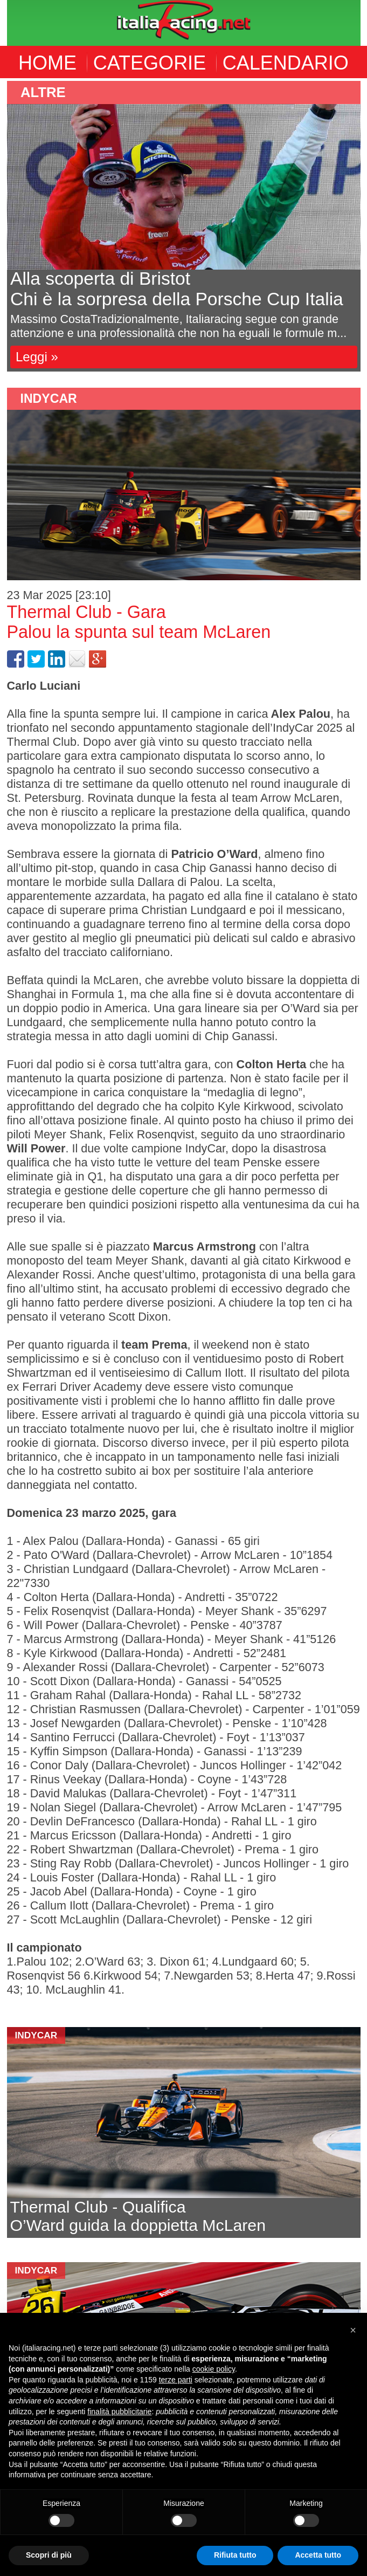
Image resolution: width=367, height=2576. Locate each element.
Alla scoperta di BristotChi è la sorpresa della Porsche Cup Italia (176, 289)
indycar (48, 398)
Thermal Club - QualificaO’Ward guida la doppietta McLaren (138, 2216)
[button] (353, 2330)
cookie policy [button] (213, 2369)
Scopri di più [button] (49, 2555)
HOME (47, 63)
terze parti (175, 2379)
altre (43, 92)
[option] (184, 226)
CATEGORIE (149, 63)
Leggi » (37, 356)
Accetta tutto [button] (318, 2555)
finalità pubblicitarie (119, 2411)
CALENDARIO (286, 63)
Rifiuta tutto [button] (235, 2555)
